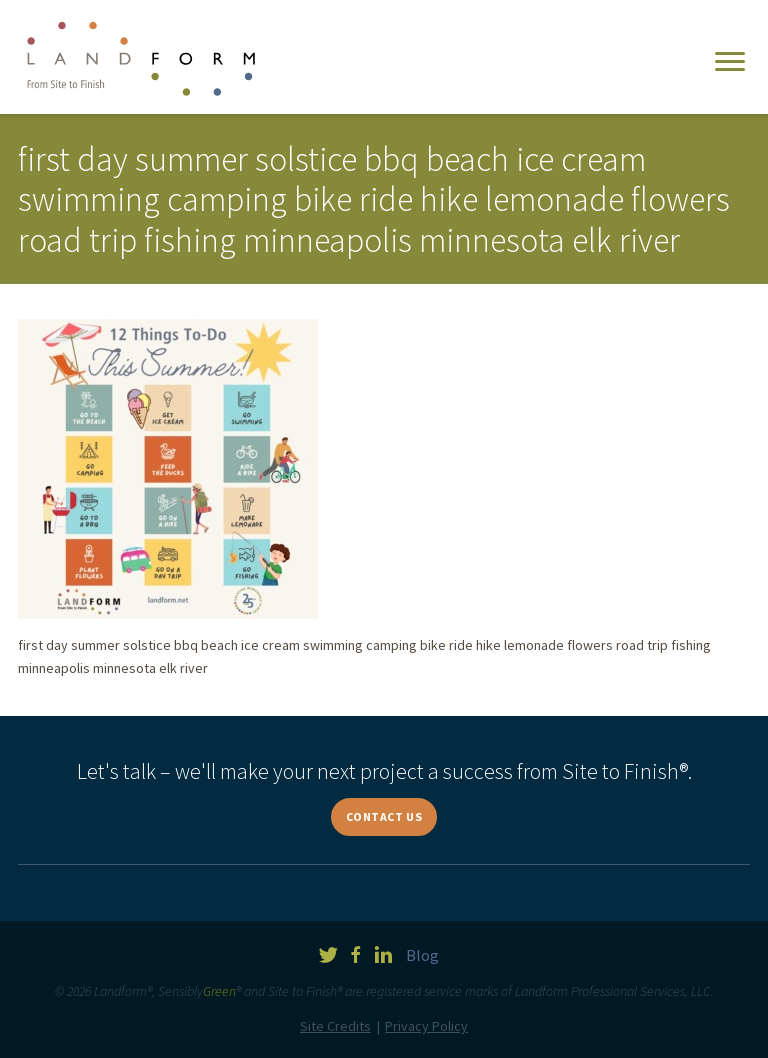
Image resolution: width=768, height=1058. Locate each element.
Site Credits (335, 1026)
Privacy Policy (426, 1026)
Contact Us (384, 816)
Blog (422, 955)
